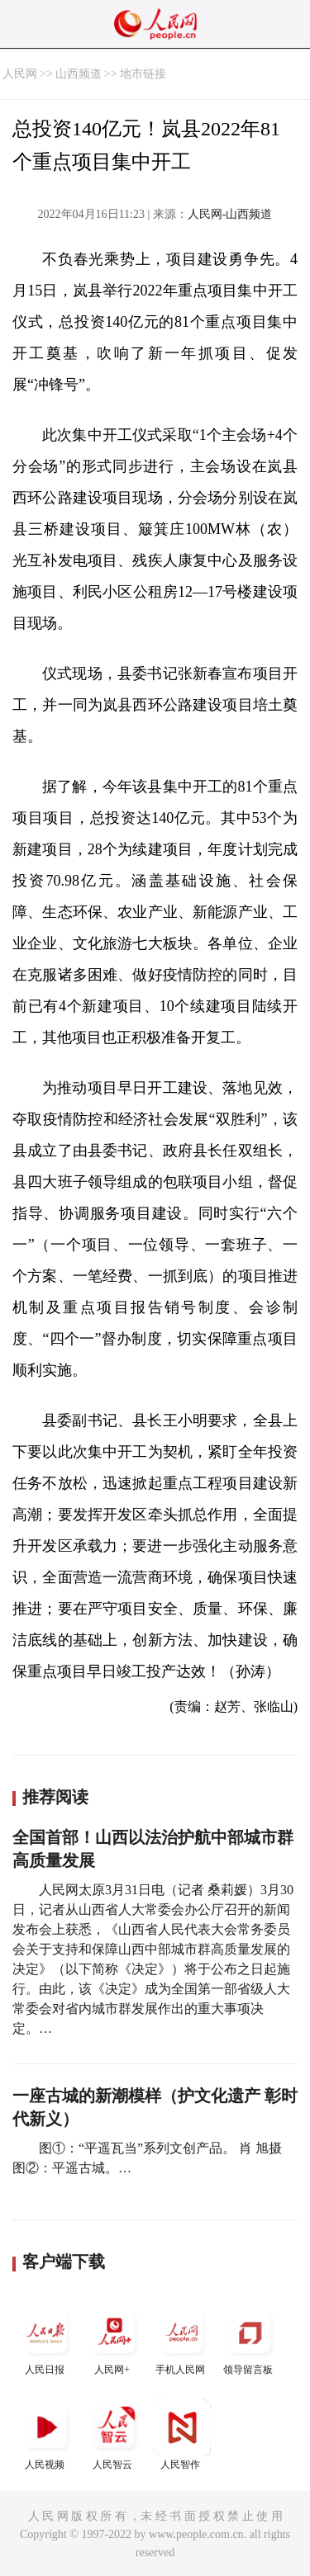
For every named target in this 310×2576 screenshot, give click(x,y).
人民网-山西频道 (230, 214)
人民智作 (182, 2434)
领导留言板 (250, 2339)
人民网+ (114, 2339)
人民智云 (114, 2434)
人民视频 (46, 2434)
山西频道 (78, 74)
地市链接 (143, 74)
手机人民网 (182, 2339)
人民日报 (46, 2339)
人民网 (19, 74)
